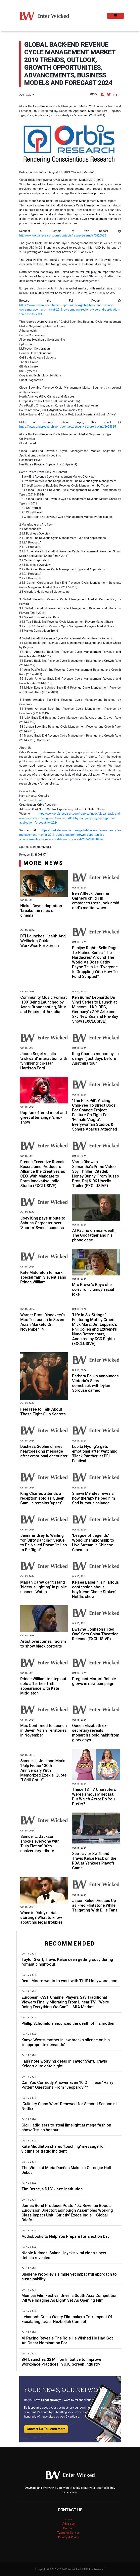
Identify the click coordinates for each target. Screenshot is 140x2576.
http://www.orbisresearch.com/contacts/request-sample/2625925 (62, 235)
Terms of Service (68, 2532)
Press (68, 2519)
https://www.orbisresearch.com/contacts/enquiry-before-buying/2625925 (67, 426)
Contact (68, 2528)
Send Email (35, 800)
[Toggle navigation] (115, 16)
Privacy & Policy (68, 2537)
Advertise (68, 2523)
